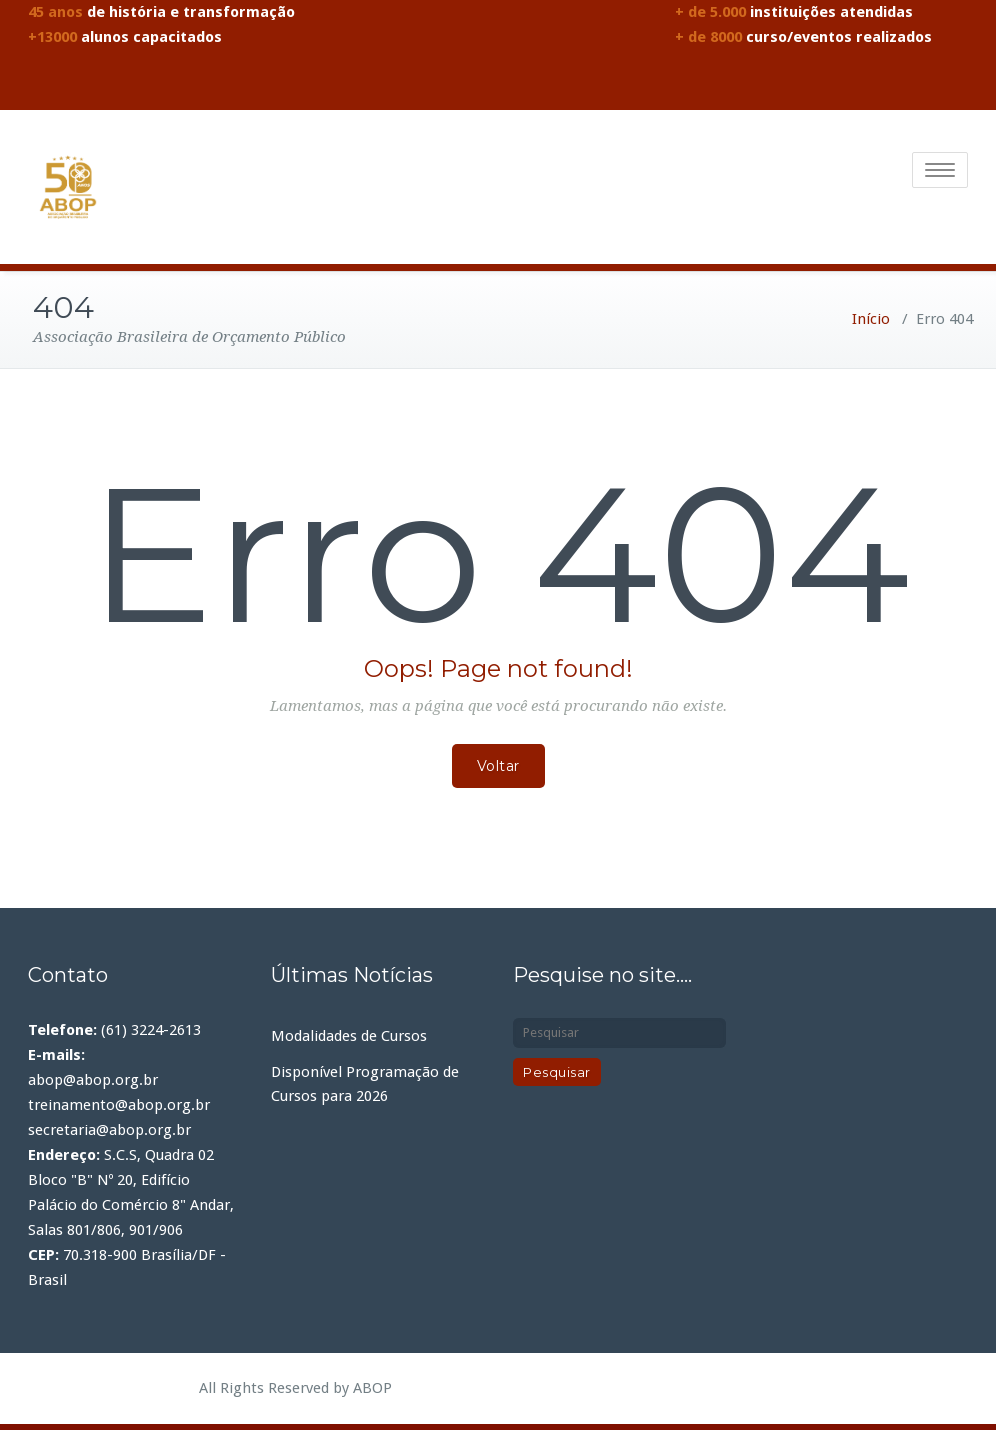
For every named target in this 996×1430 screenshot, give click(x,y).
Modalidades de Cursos (349, 1032)
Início (871, 315)
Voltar (498, 762)
